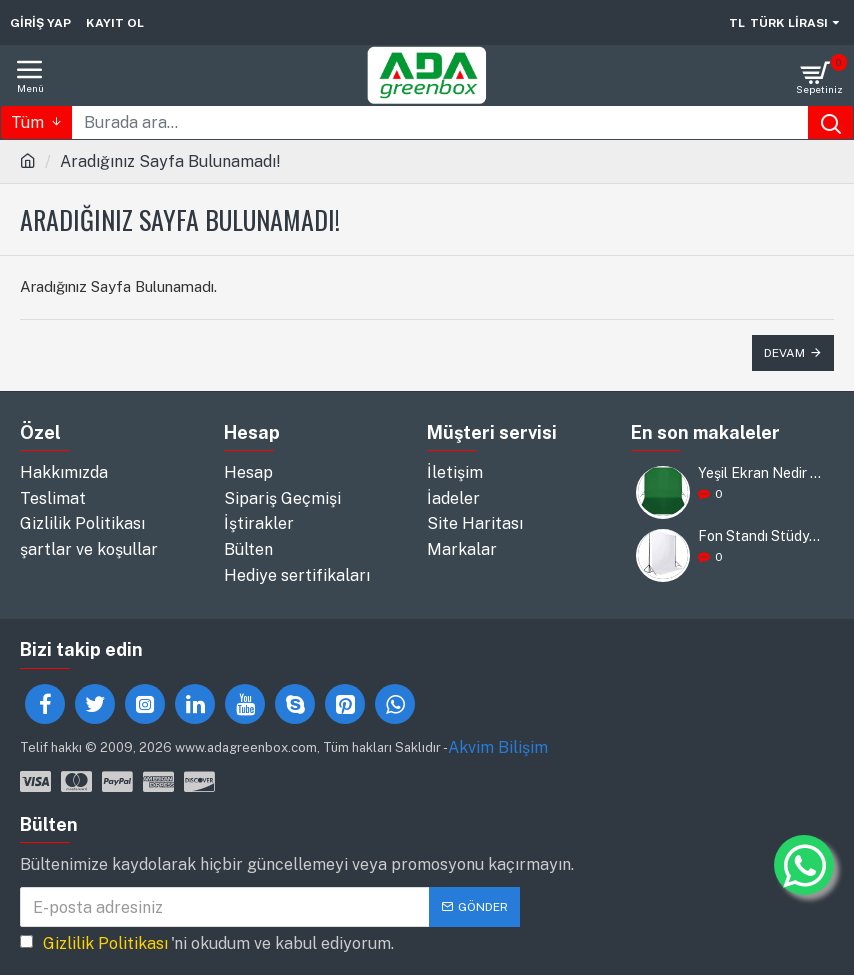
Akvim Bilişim (498, 745)
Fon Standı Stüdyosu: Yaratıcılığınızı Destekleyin (759, 537)
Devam (784, 353)
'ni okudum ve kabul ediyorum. (207, 943)
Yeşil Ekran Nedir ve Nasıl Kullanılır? (759, 474)
